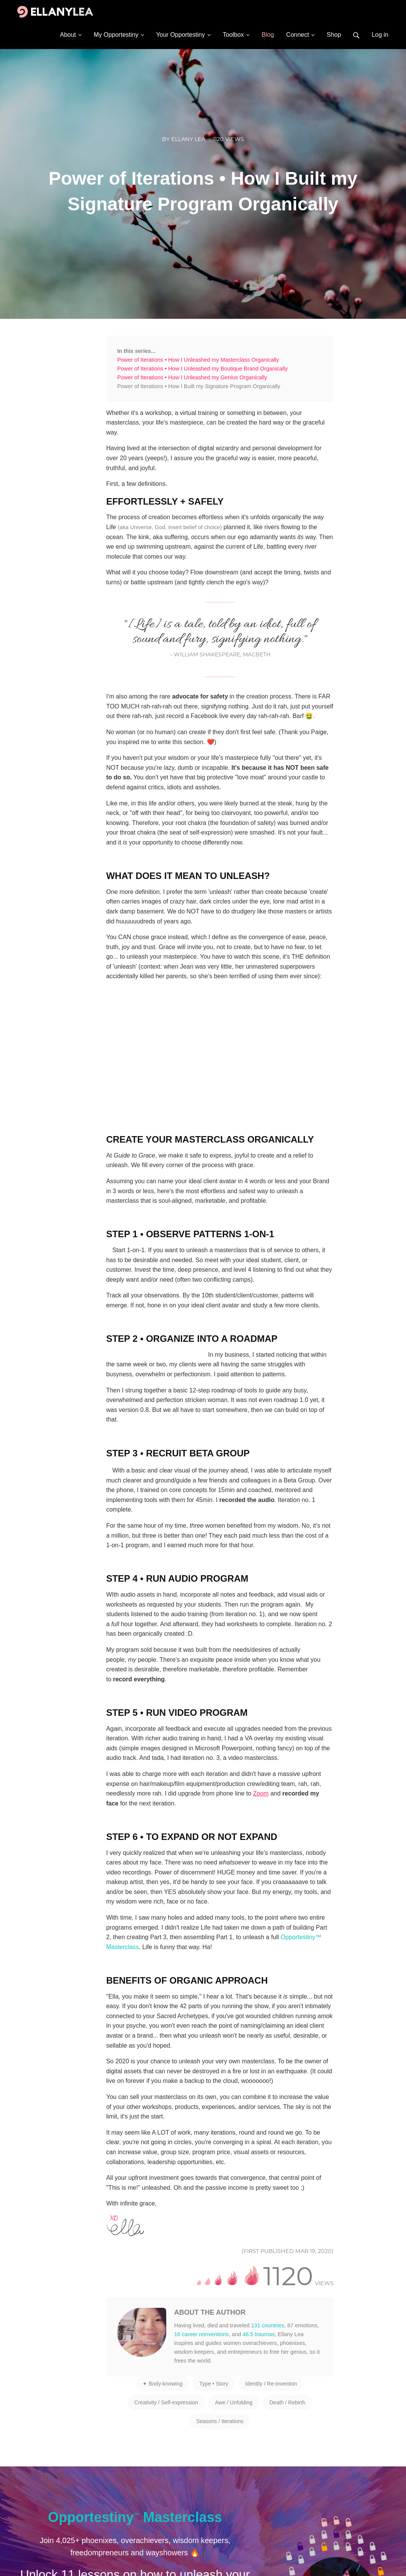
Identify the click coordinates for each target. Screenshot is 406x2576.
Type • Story (213, 2384)
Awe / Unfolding (233, 2402)
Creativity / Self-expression (166, 2402)
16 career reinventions (201, 2334)
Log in (380, 34)
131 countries (267, 2325)
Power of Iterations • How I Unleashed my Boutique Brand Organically (202, 369)
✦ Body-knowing (162, 2384)
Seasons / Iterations (220, 2421)
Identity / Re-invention (271, 2384)
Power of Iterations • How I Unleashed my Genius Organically (192, 377)
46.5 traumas (258, 2334)
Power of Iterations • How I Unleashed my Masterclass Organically (198, 360)
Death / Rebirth (287, 2402)
